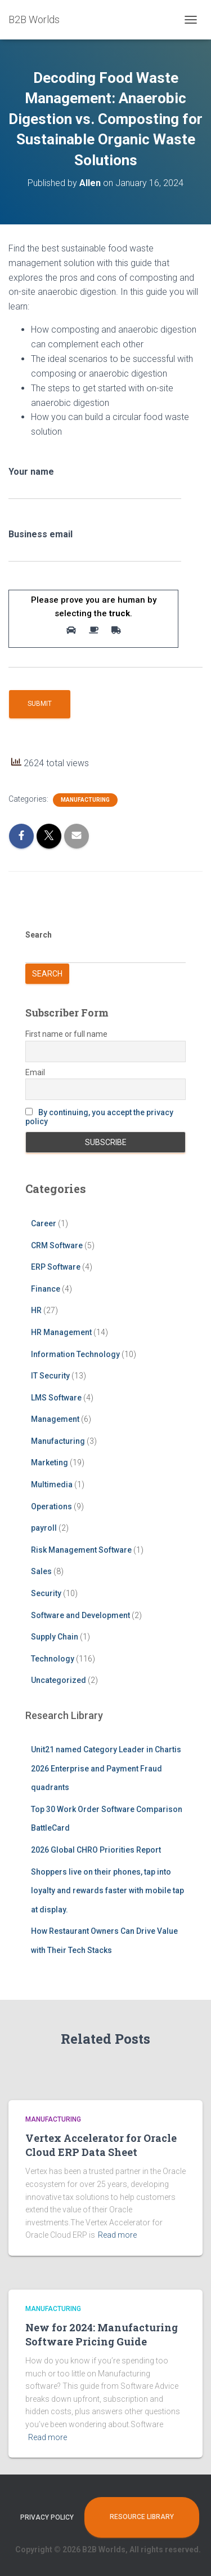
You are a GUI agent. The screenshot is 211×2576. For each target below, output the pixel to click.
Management (55, 1419)
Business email (94, 549)
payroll (44, 1527)
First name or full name (66, 1034)
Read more (117, 2234)
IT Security (50, 1375)
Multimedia (52, 1484)
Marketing (49, 1462)
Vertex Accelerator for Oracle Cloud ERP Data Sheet (101, 2145)
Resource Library (142, 2517)
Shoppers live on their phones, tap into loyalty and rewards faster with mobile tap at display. (107, 1890)
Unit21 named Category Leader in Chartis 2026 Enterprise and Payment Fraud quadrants (106, 1768)
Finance (45, 1288)
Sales (41, 1571)
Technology (52, 1658)
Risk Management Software (81, 1549)
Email (35, 1072)
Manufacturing (85, 800)
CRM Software (57, 1245)
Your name (94, 486)
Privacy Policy (47, 2517)
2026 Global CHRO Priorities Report (96, 1849)
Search (38, 934)
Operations (51, 1506)
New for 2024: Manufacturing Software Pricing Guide (101, 2334)
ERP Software (55, 1266)
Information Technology (75, 1354)
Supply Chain (54, 1636)
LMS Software (56, 1397)
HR (36, 1310)
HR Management (61, 1332)
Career (43, 1223)
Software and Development (80, 1615)
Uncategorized (58, 1680)
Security (46, 1593)
